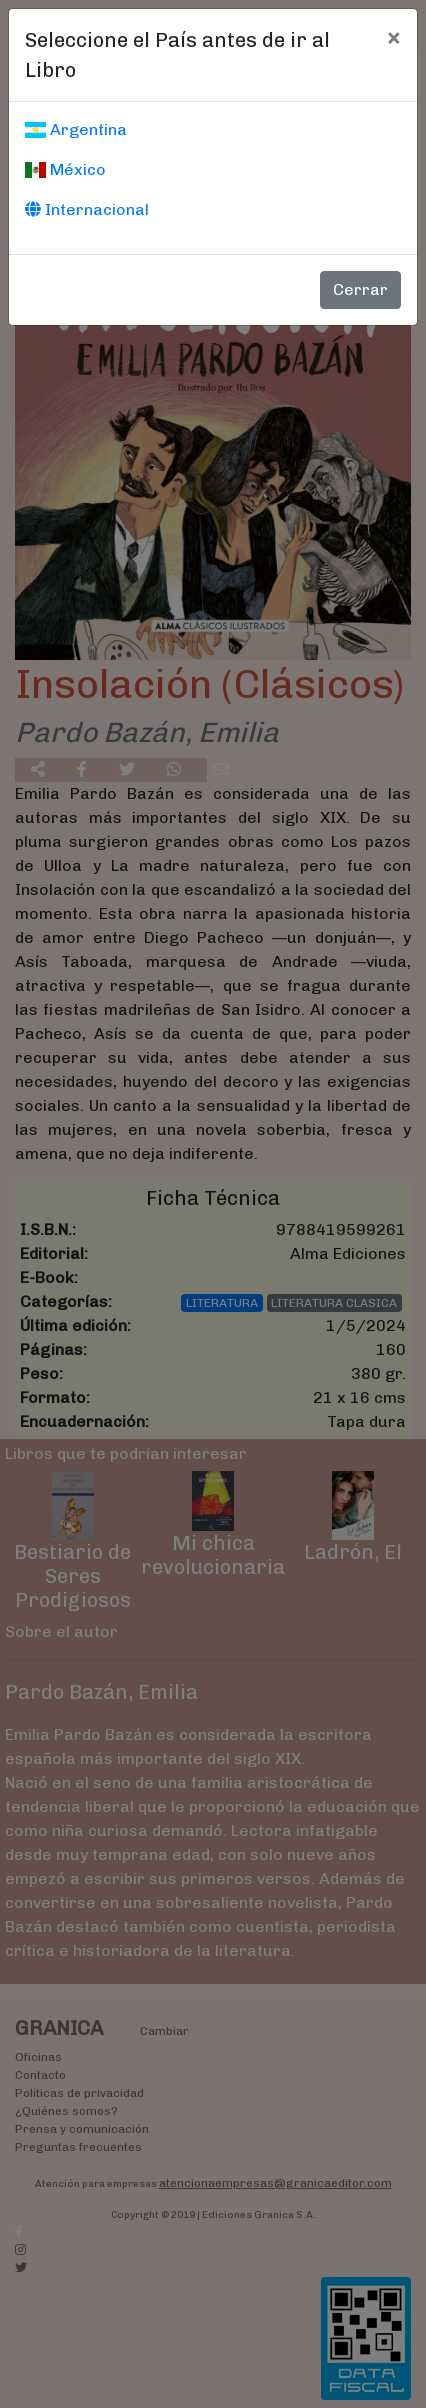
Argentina (76, 129)
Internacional (87, 209)
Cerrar (360, 289)
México (65, 169)
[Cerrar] (393, 37)
